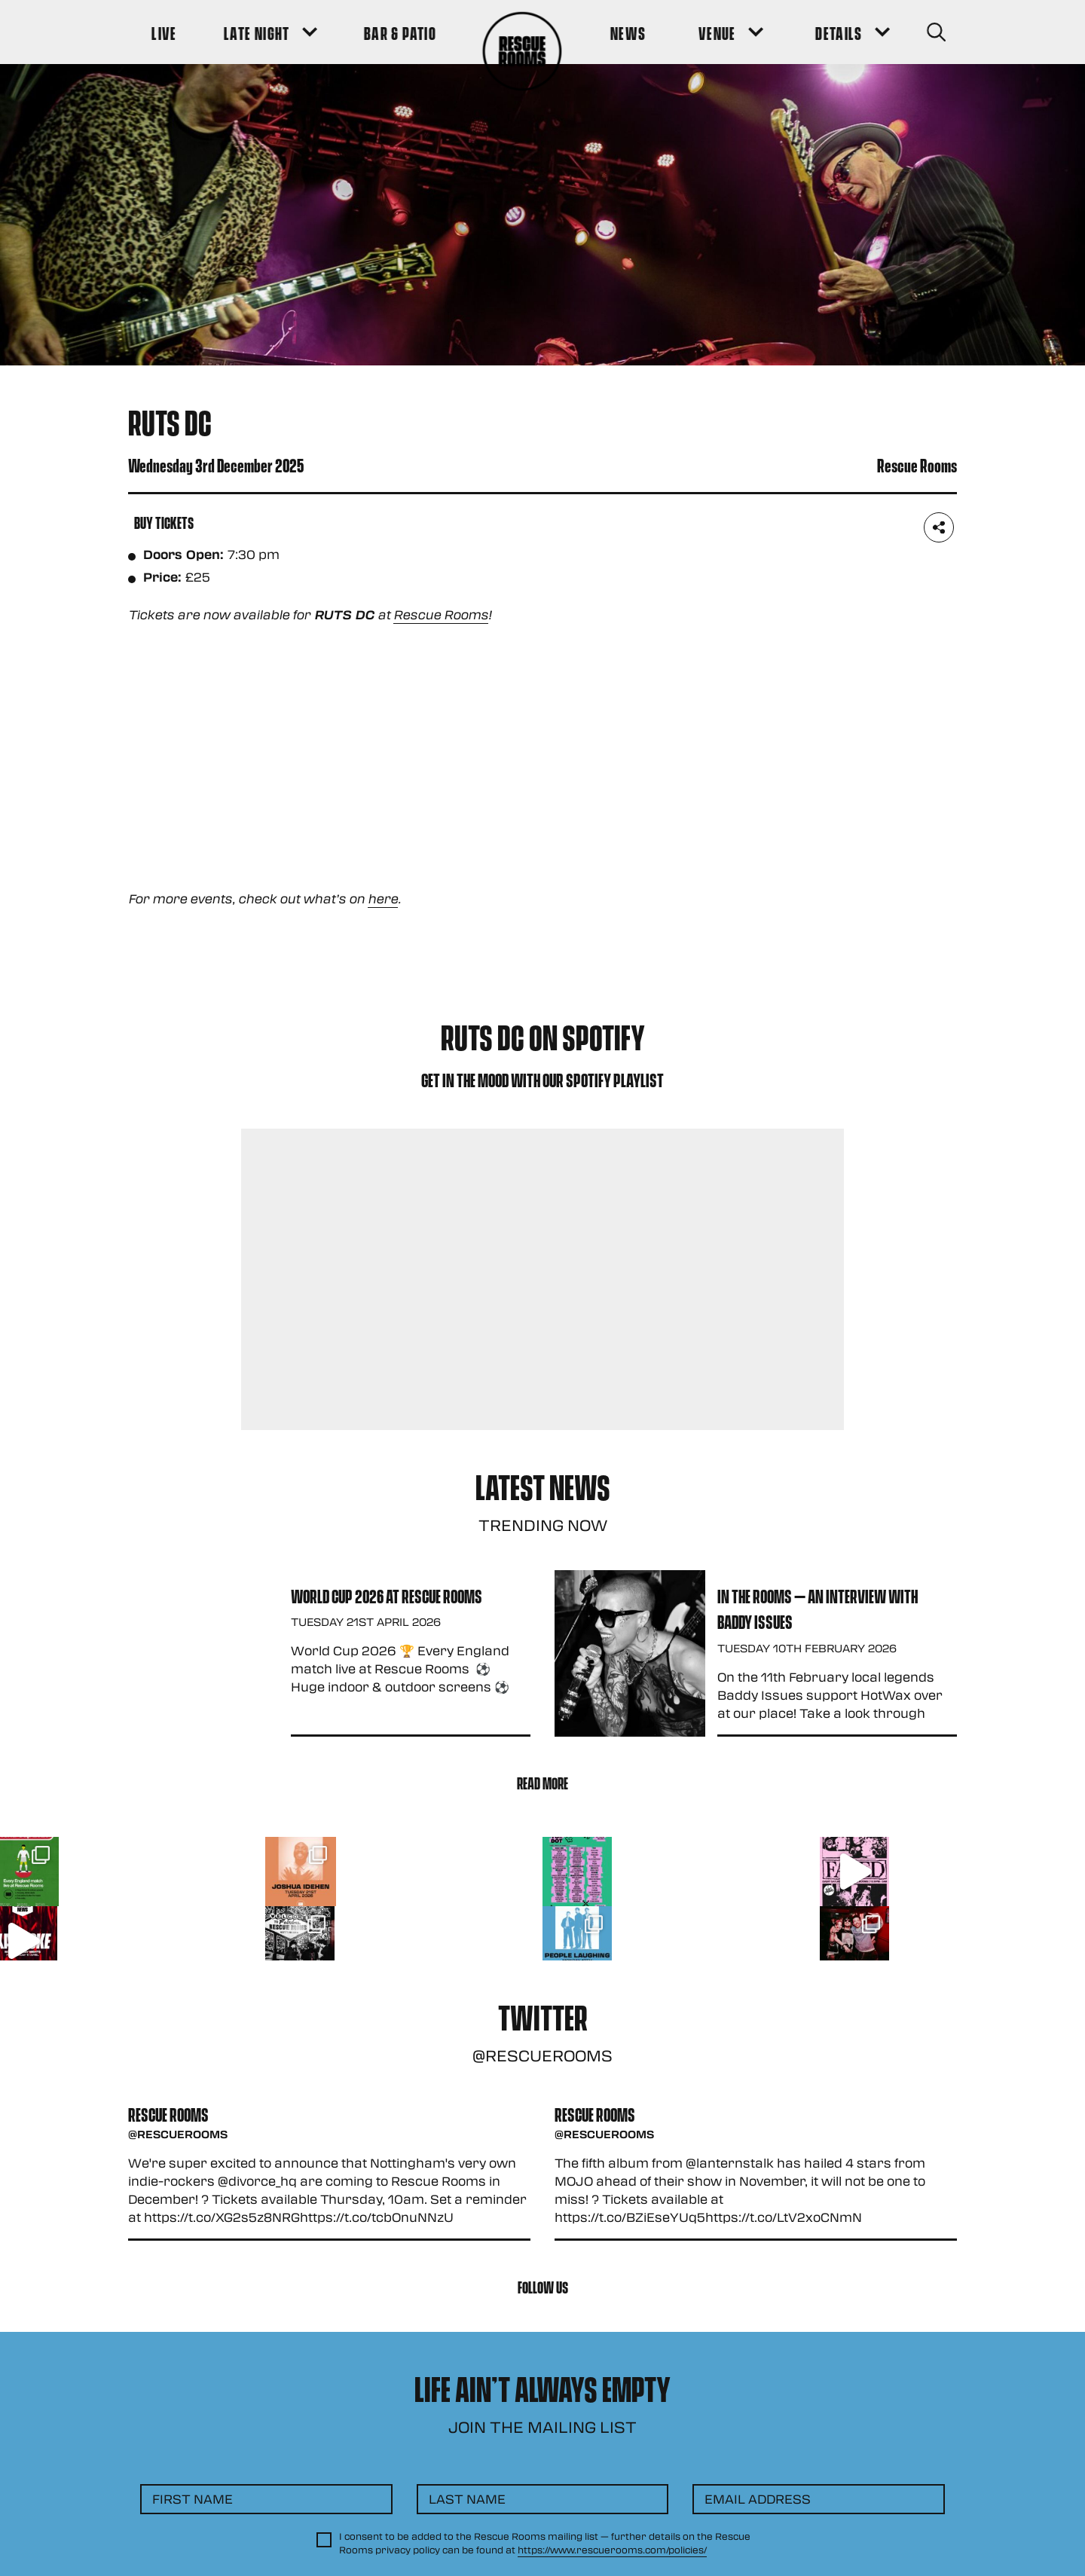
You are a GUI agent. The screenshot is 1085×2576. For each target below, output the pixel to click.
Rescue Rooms (440, 614)
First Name (192, 2498)
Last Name (467, 2498)
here (383, 898)
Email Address (757, 2498)
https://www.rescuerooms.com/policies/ (612, 2549)
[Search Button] (935, 32)
